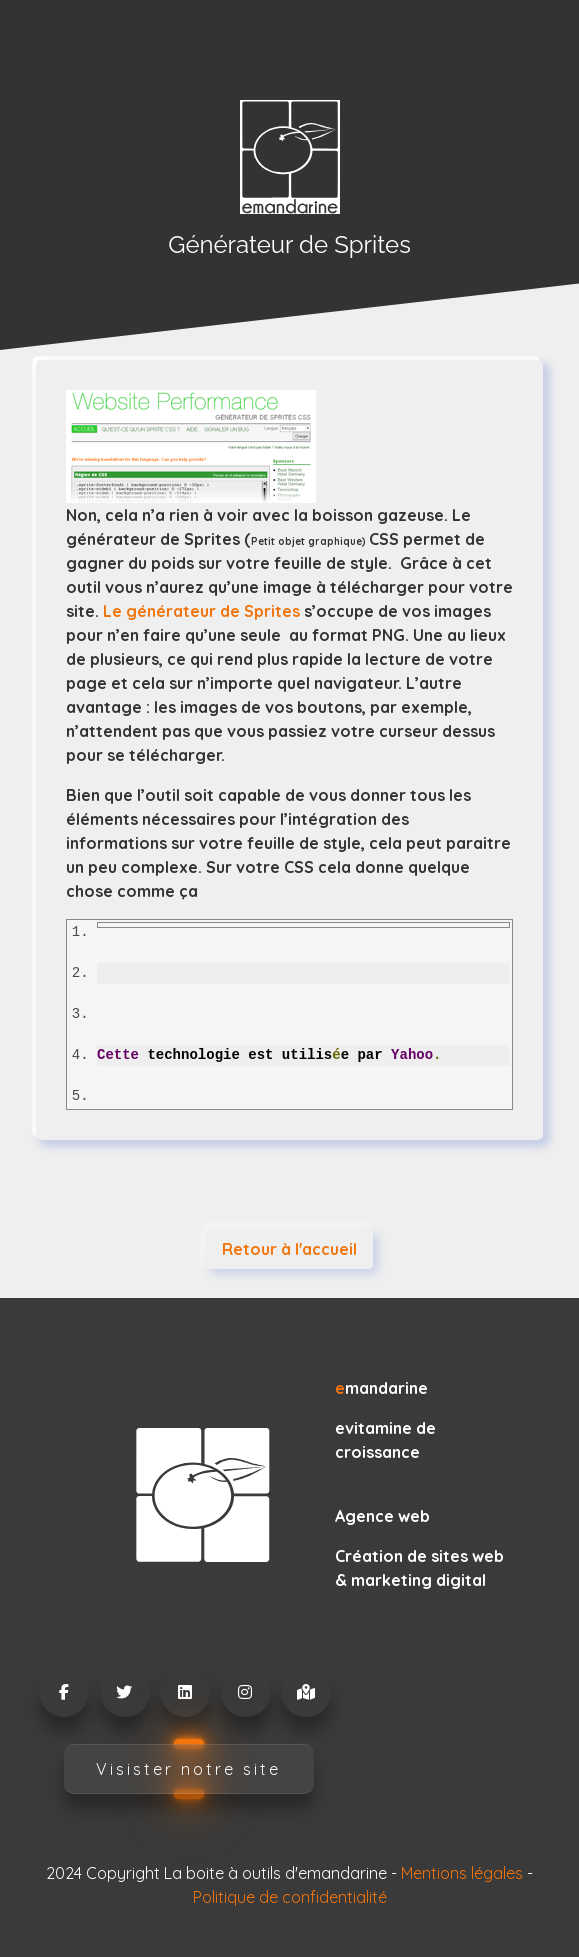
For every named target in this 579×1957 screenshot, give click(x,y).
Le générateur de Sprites (201, 611)
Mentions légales (462, 1873)
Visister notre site (188, 1769)
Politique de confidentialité (290, 1897)
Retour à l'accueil (289, 1249)
